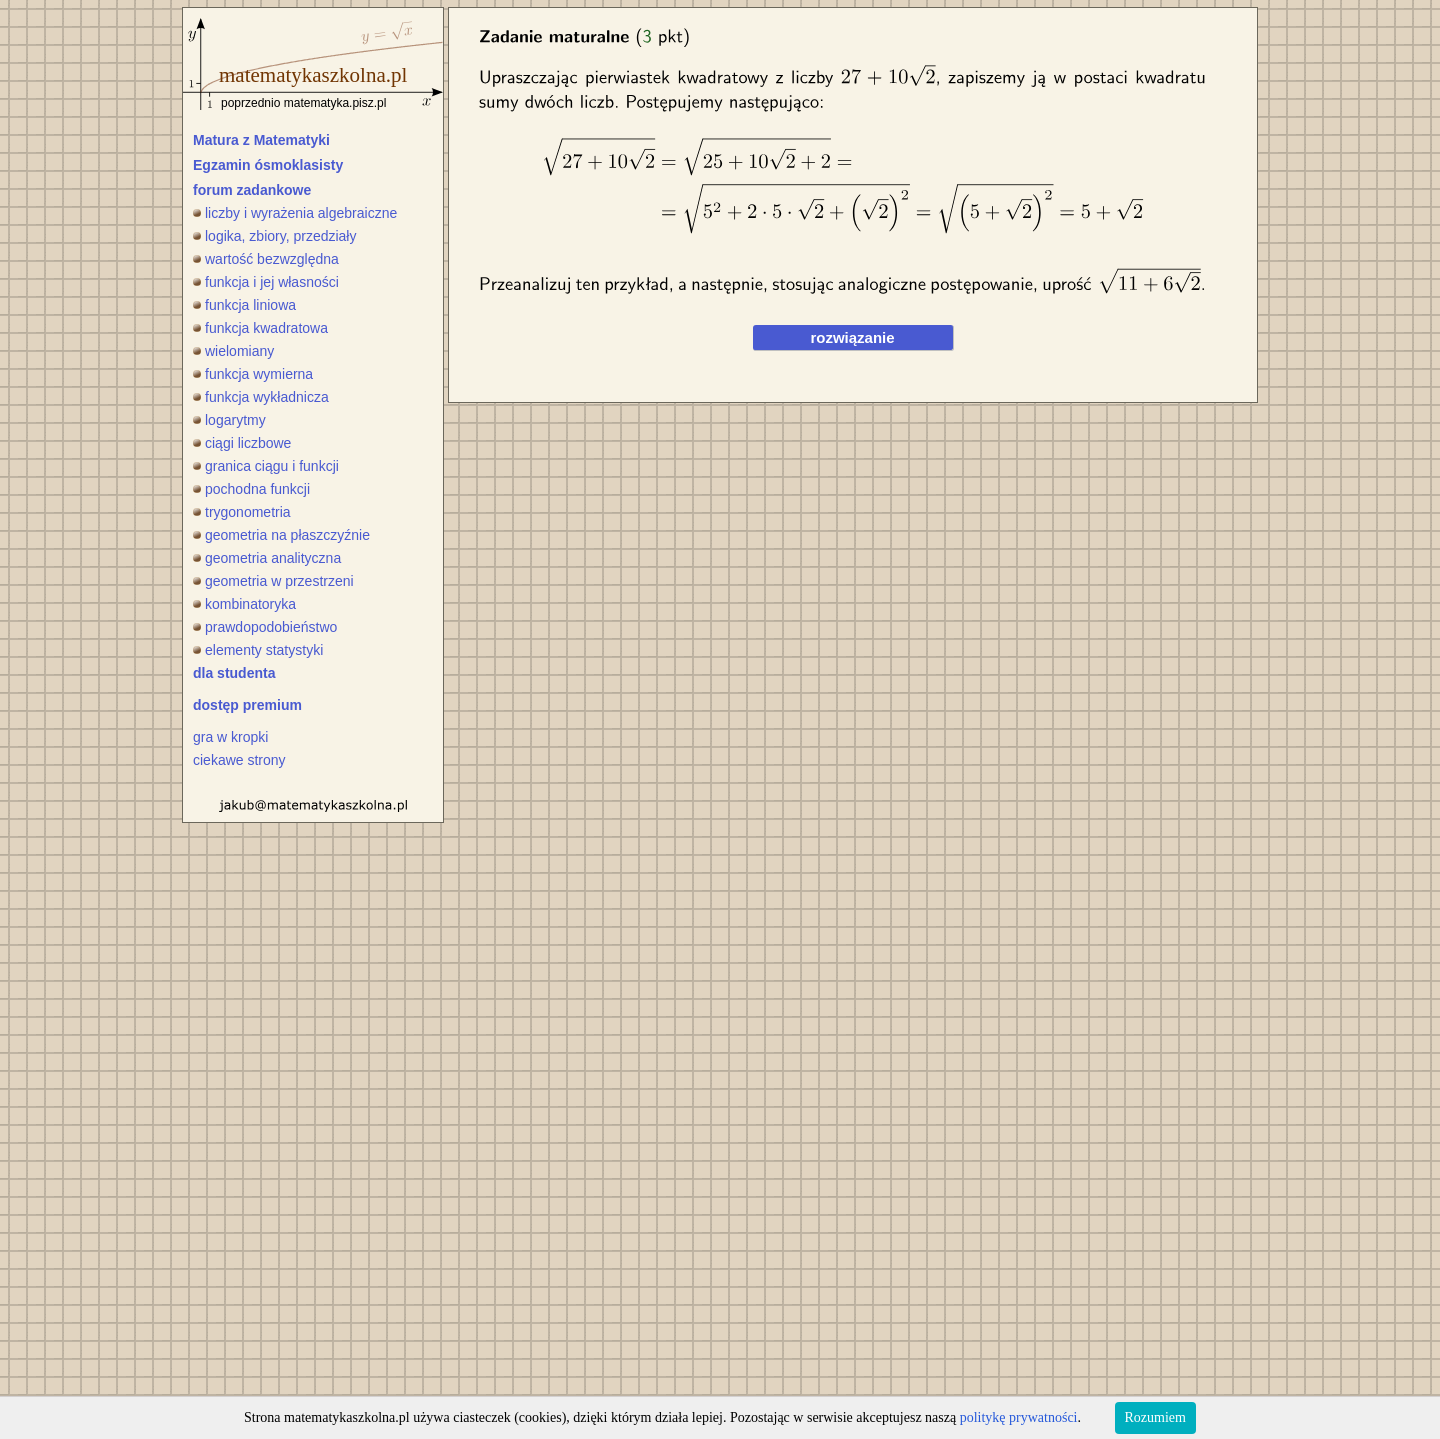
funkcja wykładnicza (261, 397)
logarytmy (229, 420)
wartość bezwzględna (266, 259)
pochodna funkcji (251, 489)
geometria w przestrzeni (273, 581)
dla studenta (234, 673)
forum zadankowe (252, 190)
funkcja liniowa (244, 305)
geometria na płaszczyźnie (281, 535)
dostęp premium (247, 705)
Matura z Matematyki (261, 140)
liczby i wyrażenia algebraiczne (295, 213)
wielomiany (233, 351)
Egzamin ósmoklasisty (268, 165)
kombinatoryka (244, 604)
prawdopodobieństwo (265, 627)
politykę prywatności (1019, 1417)
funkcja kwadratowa (260, 328)
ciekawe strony (239, 760)
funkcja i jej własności (266, 282)
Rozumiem (1155, 1417)
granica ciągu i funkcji (266, 466)
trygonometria (242, 512)
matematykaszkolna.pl (313, 75)
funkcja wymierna (253, 374)
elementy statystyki (258, 650)
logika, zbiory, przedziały (274, 236)
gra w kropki (230, 737)
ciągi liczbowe (242, 443)
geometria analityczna (267, 558)
